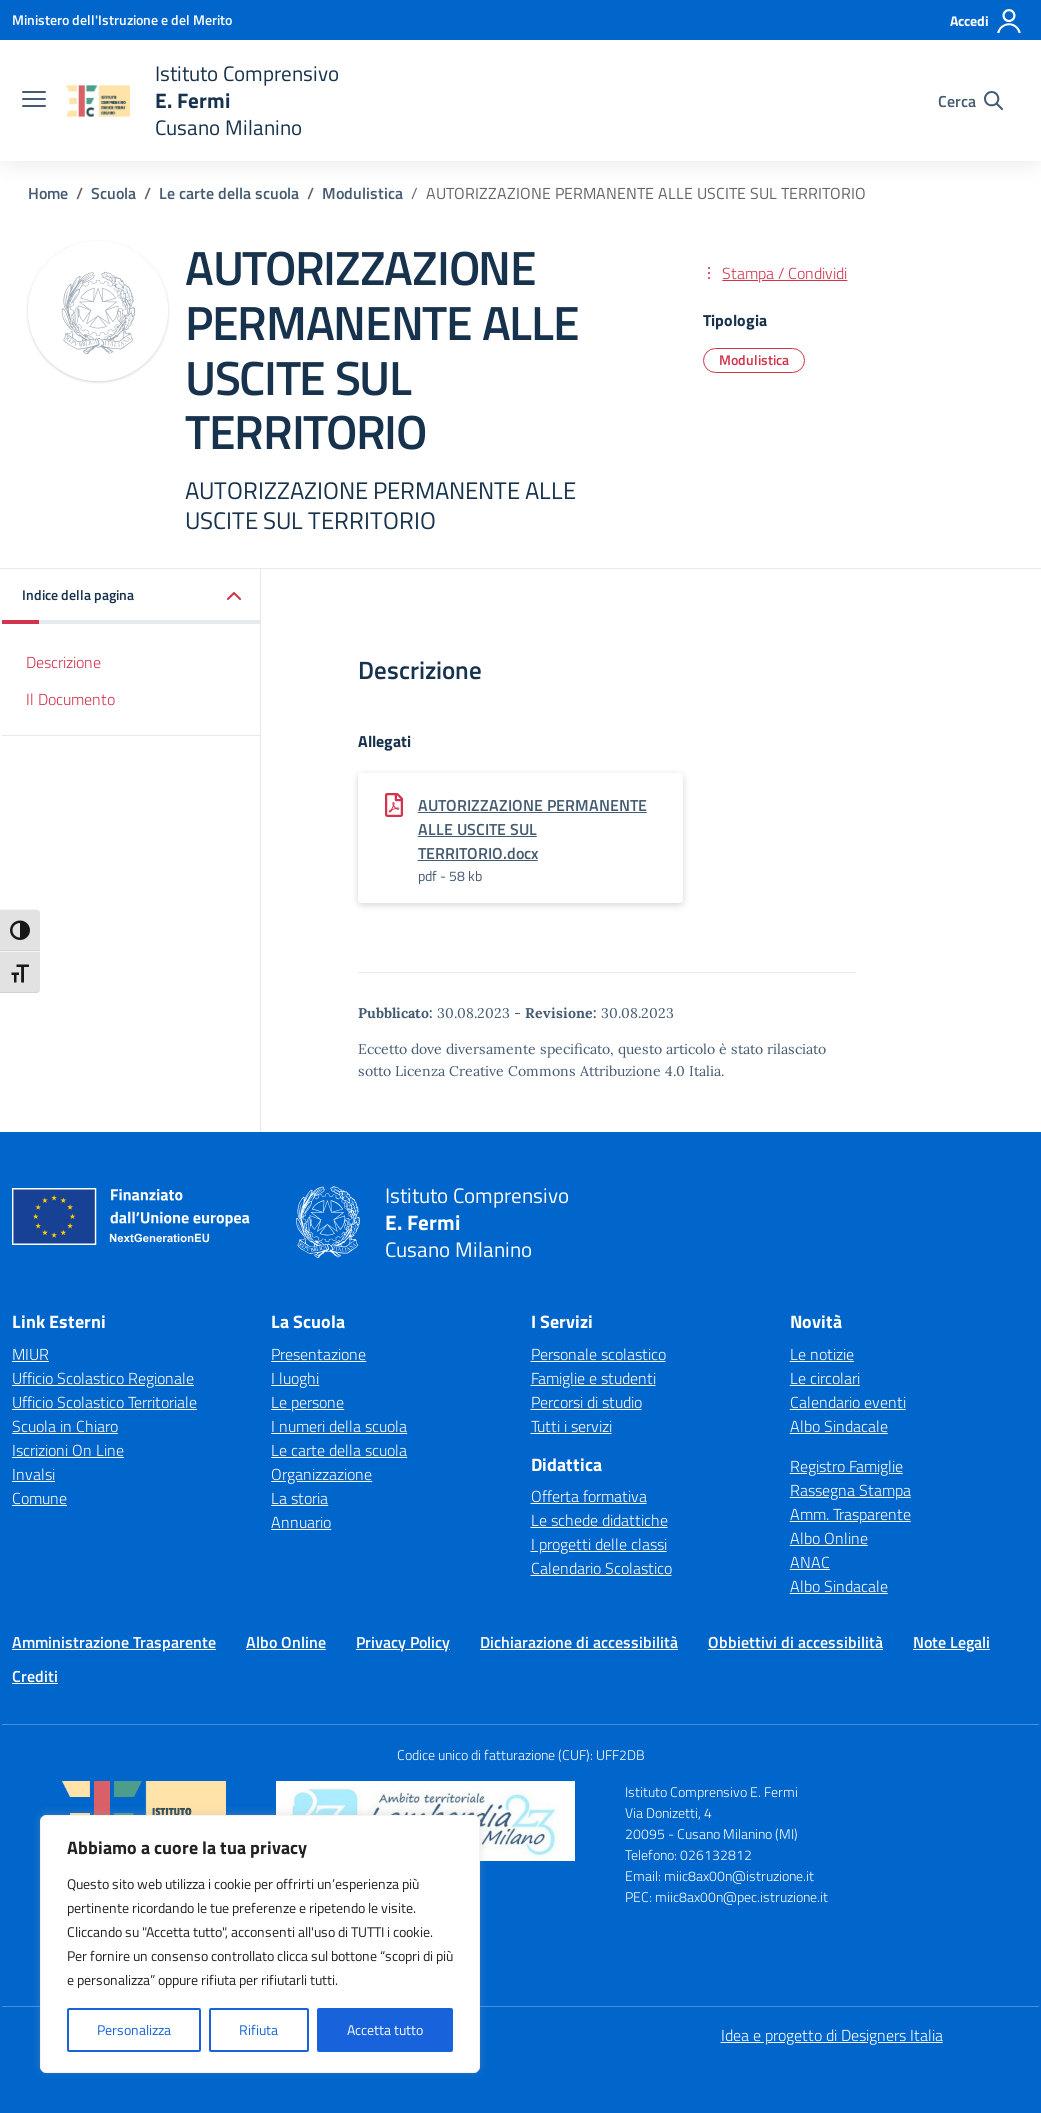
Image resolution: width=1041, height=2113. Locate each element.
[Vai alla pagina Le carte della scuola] (229, 193)
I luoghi (295, 1378)
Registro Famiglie (846, 1466)
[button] (131, 596)
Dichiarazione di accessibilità (579, 1642)
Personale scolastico (598, 1354)
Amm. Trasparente (850, 1514)
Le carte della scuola (339, 1450)
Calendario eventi (848, 1402)
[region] (260, 1944)
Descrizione (63, 662)
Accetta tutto (385, 2029)
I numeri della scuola (339, 1426)
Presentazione (318, 1354)
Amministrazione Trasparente (114, 1642)
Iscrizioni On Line (68, 1450)
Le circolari (825, 1378)
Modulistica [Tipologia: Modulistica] (754, 359)
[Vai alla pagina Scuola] (113, 193)
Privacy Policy (403, 1642)
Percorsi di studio (586, 1402)
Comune (39, 1498)
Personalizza (134, 2029)
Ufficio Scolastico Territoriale (104, 1402)
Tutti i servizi (571, 1426)
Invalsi (33, 1474)
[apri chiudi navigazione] (34, 101)
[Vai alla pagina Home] (48, 193)
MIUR (30, 1354)
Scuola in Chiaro (65, 1426)
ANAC (810, 1562)
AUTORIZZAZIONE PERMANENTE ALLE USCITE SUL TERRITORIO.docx (532, 829)
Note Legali (951, 1642)
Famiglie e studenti (593, 1378)
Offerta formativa (589, 1496)
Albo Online (829, 1538)
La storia (299, 1498)
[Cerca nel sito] (970, 101)
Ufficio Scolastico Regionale (103, 1378)
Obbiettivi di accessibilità (795, 1642)
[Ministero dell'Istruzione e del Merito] (122, 19)
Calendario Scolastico (601, 1568)
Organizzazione (321, 1474)
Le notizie (822, 1354)
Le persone (307, 1402)
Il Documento (70, 699)
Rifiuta (258, 2029)
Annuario (301, 1522)
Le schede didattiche (599, 1520)
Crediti (35, 1676)
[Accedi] (986, 21)
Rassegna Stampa (850, 1490)
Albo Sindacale (839, 1426)
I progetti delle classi (599, 1544)
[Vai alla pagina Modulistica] (362, 193)
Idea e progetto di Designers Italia (832, 2035)
